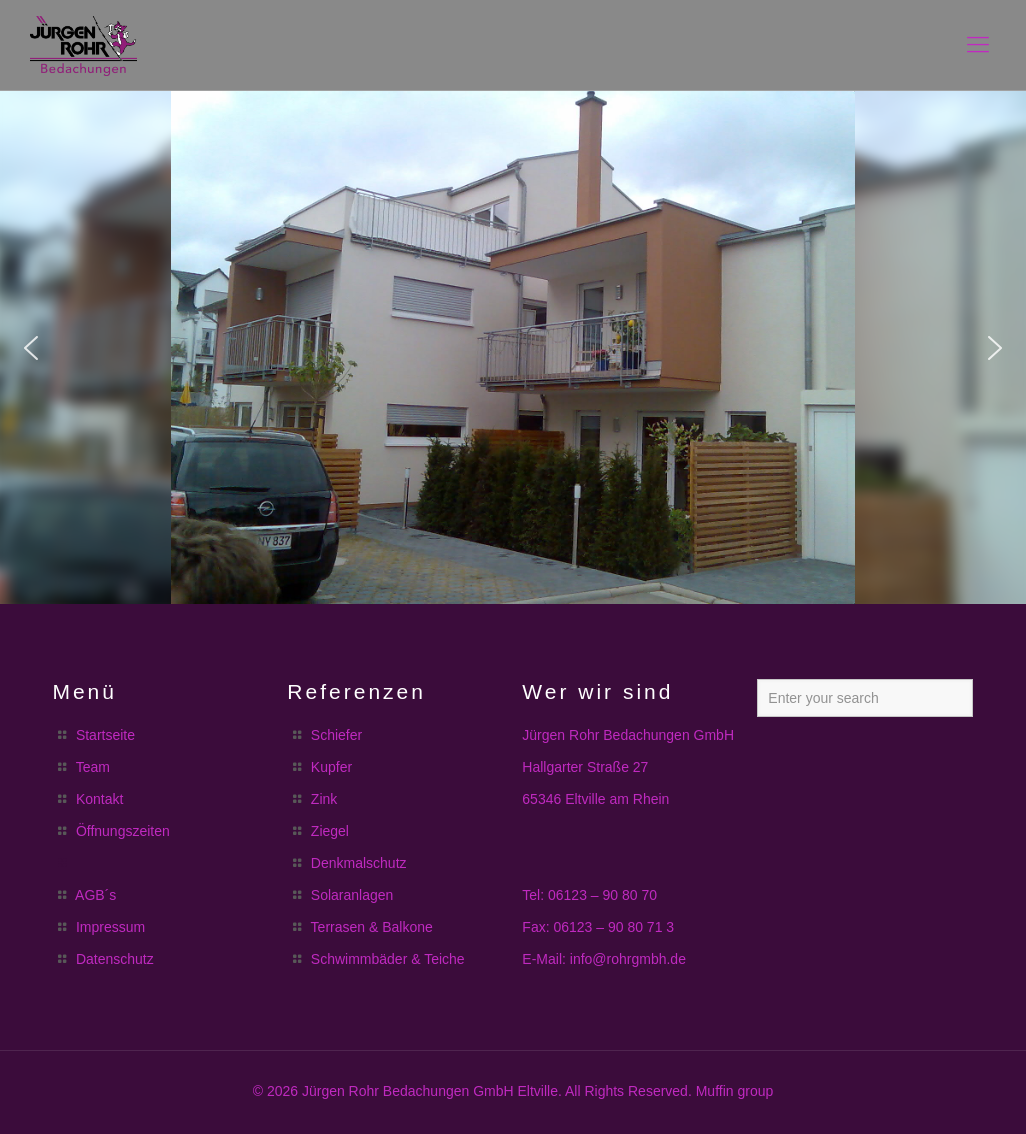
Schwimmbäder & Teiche (388, 959)
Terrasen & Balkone (372, 927)
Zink (324, 799)
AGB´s (95, 895)
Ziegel (330, 831)
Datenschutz (115, 959)
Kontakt (99, 799)
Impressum (110, 927)
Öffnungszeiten (123, 831)
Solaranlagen (352, 895)
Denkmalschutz (359, 863)
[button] (31, 348)
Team (93, 767)
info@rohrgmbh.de (628, 959)
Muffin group (735, 1091)
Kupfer (331, 767)
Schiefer (336, 735)
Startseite (105, 735)
